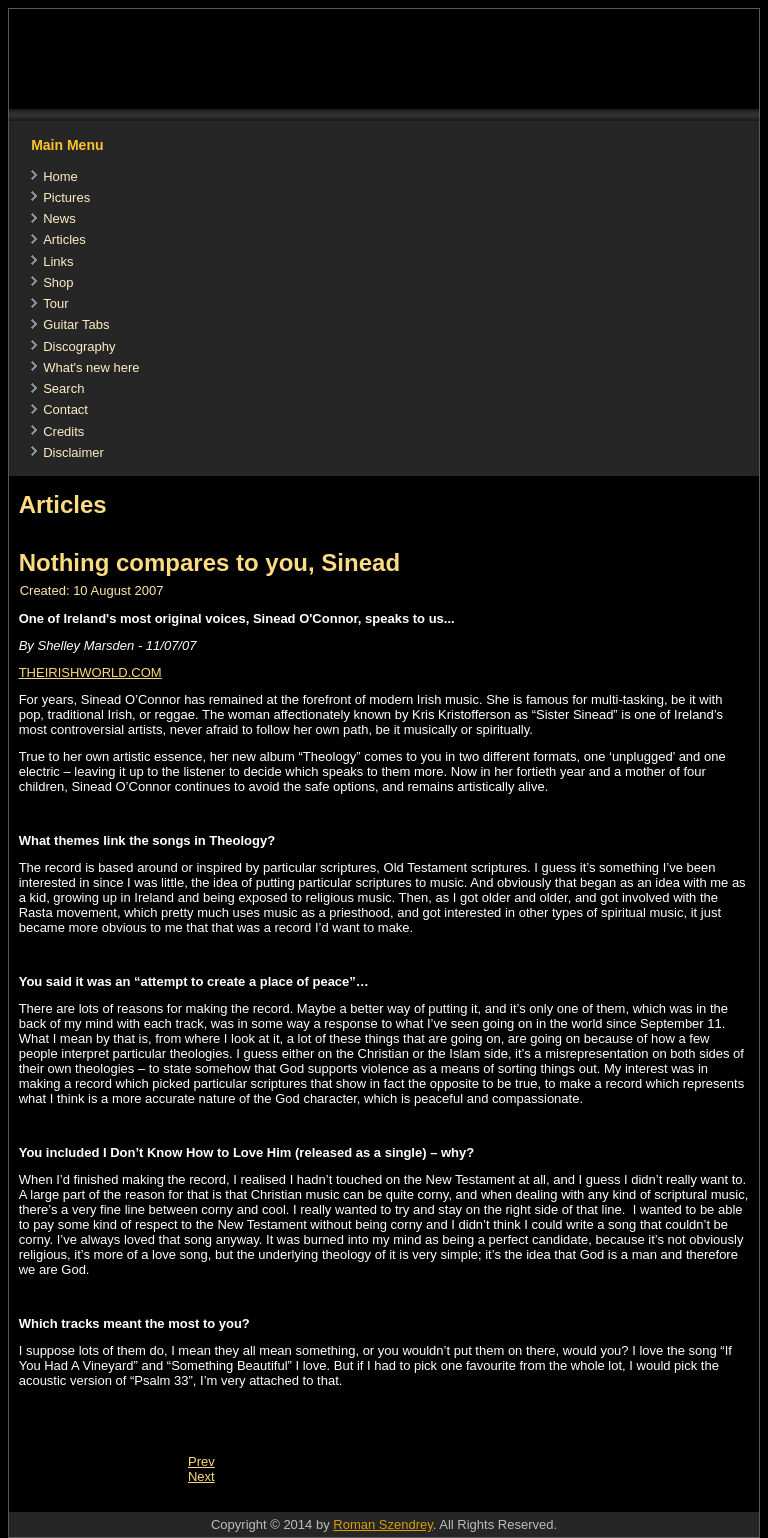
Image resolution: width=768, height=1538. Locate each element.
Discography (79, 346)
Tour (55, 303)
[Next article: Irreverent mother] (201, 1476)
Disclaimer (73, 452)
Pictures (66, 197)
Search (63, 388)
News (59, 218)
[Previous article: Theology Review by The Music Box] (201, 1461)
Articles (64, 239)
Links (58, 261)
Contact (65, 409)
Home (60, 176)
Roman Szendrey (382, 1524)
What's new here (91, 367)
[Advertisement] (373, 1501)
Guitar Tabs (76, 324)
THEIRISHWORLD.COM (90, 672)
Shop (58, 282)
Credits (63, 431)
